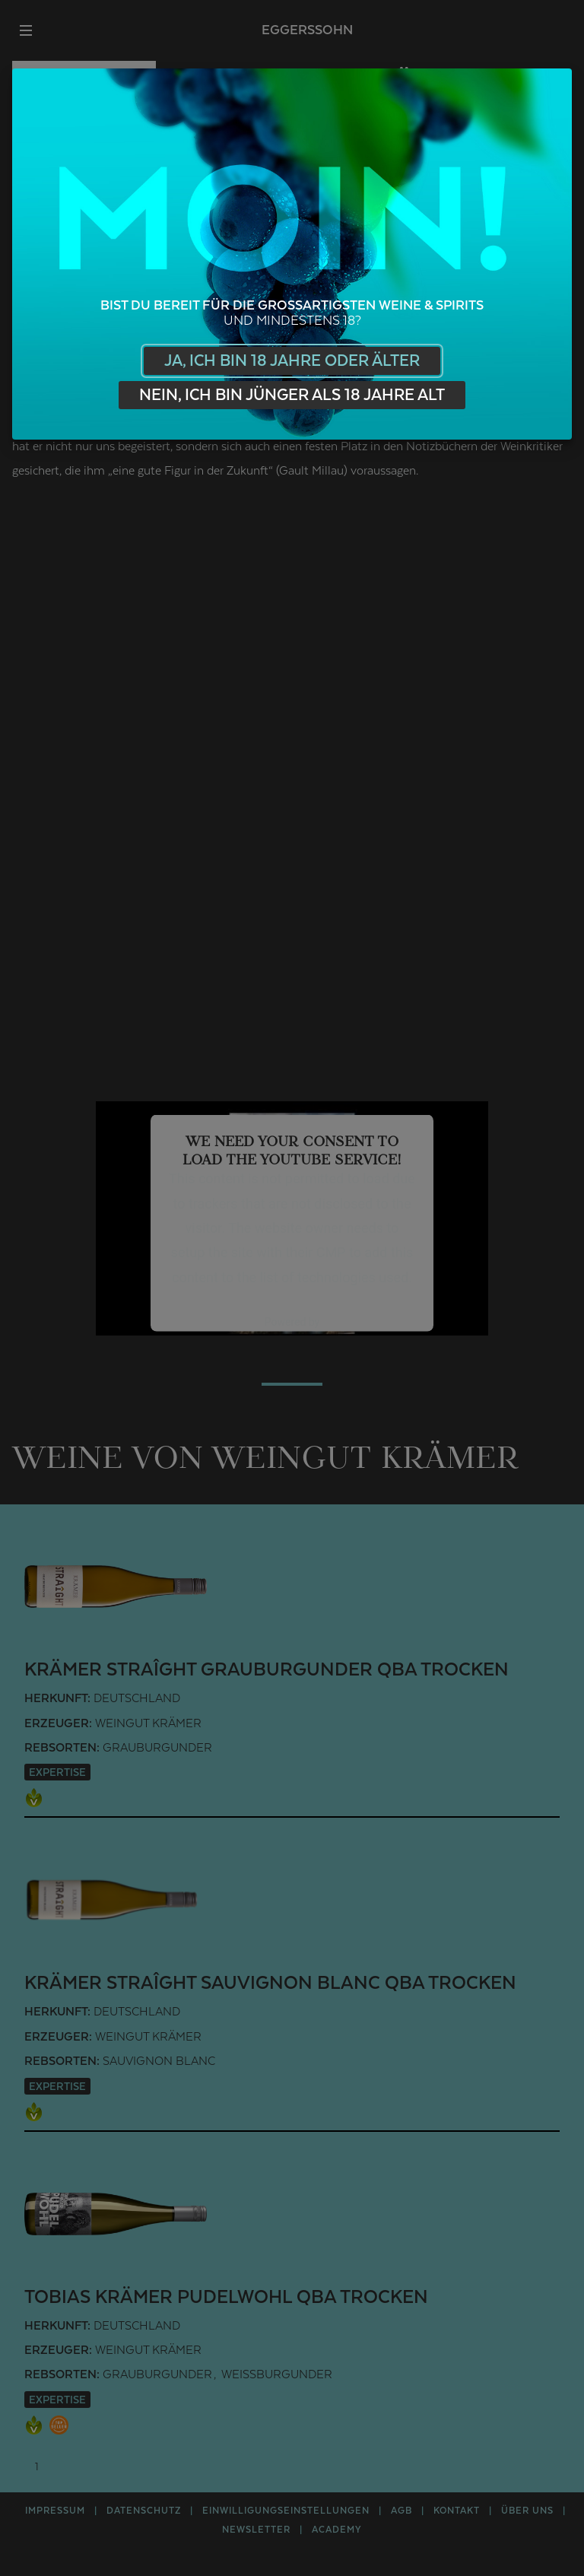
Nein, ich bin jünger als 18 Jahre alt (292, 395)
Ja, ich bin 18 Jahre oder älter (292, 361)
